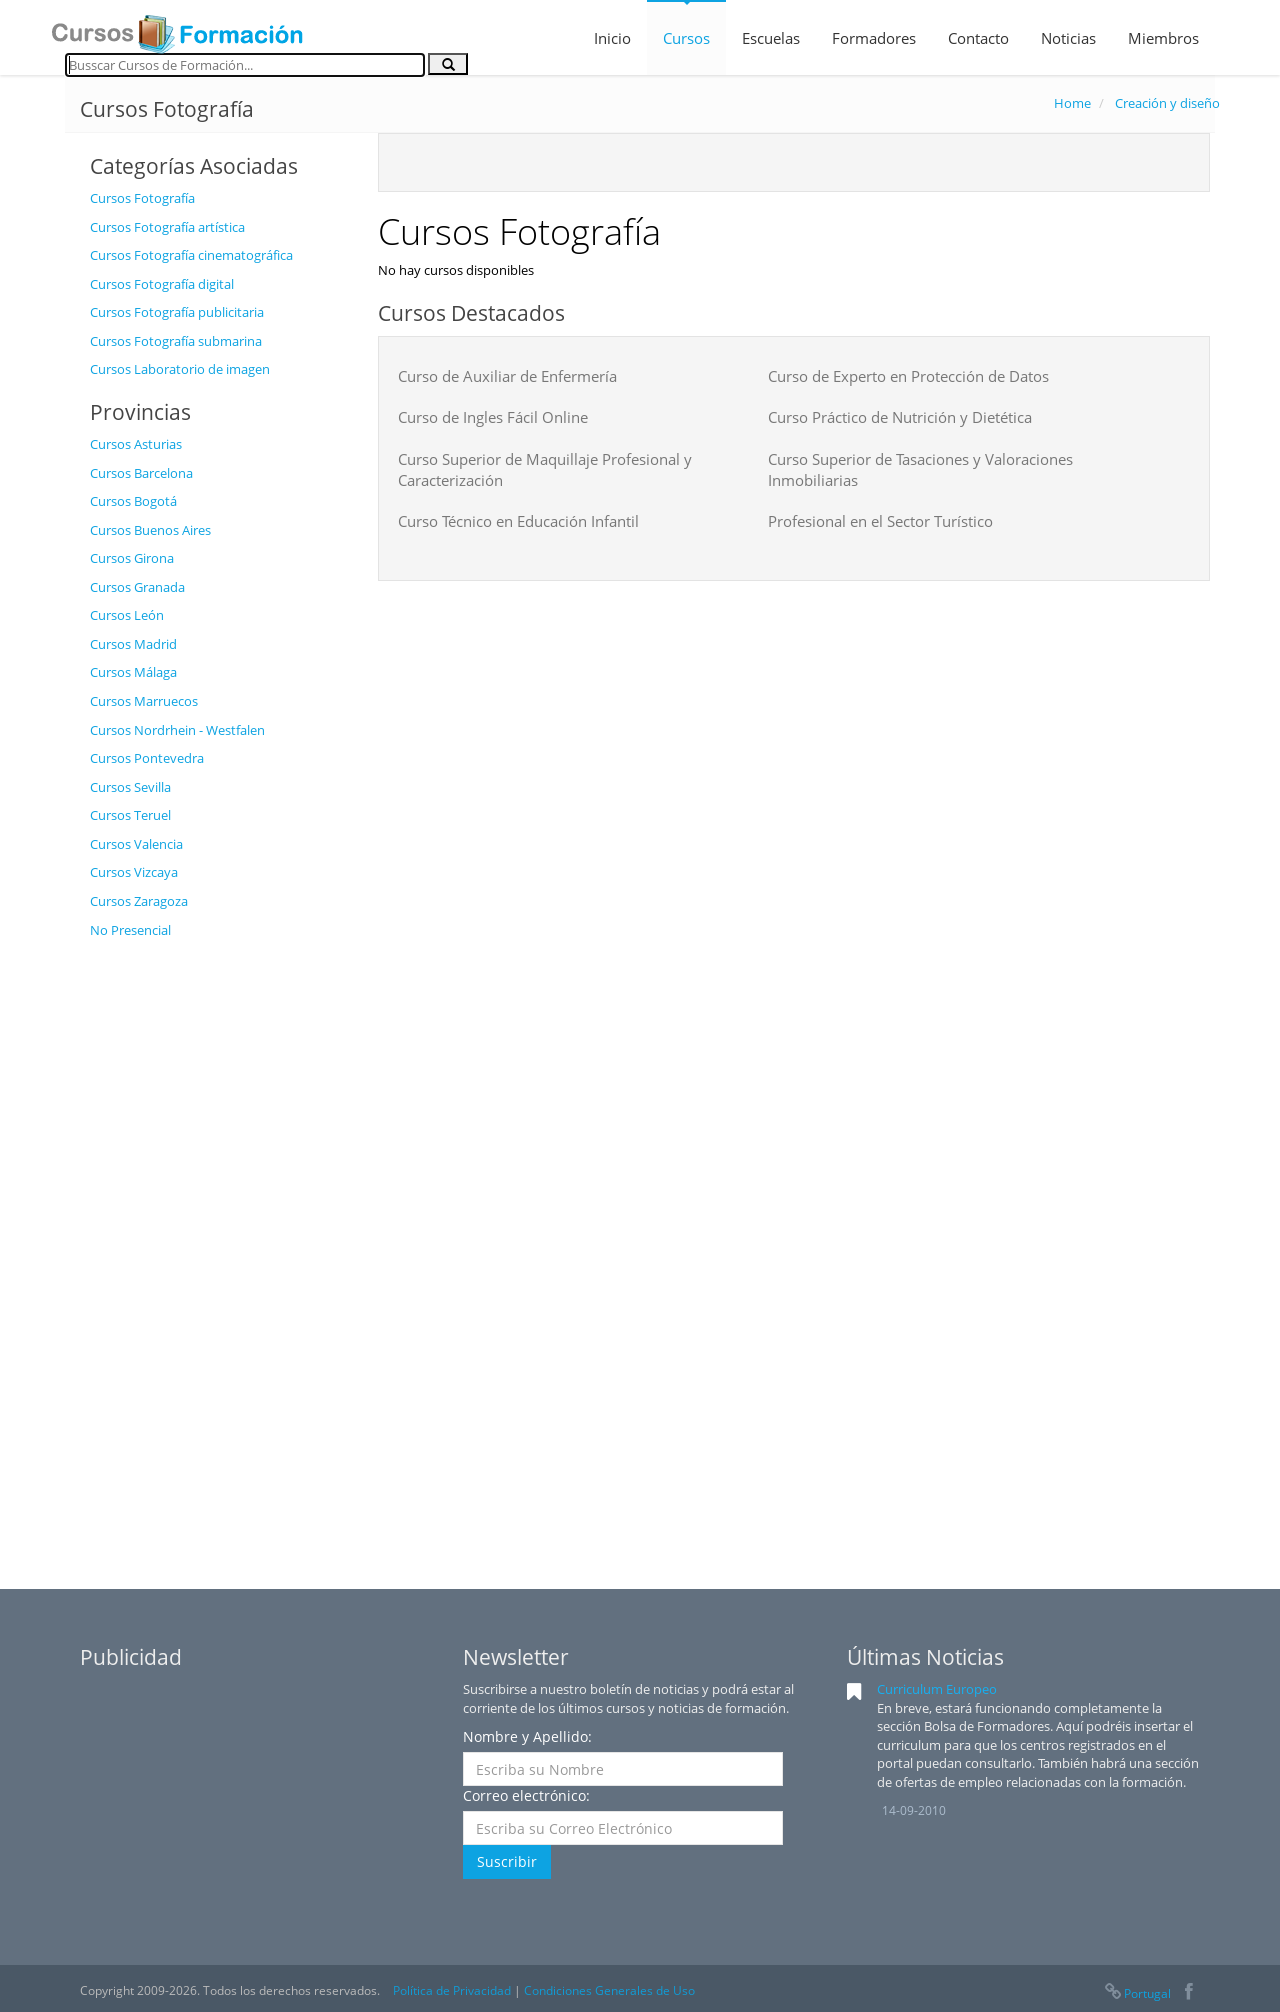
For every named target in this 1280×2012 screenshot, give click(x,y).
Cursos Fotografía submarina (176, 341)
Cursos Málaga (133, 672)
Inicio (612, 38)
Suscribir (507, 1861)
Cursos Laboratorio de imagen (180, 369)
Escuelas (771, 38)
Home (1072, 103)
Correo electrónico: (526, 1795)
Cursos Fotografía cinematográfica (191, 255)
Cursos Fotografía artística (167, 227)
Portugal (1137, 1993)
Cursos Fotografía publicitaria (177, 312)
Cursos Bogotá (133, 501)
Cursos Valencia (136, 844)
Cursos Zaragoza (139, 901)
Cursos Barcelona (141, 473)
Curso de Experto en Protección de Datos (908, 376)
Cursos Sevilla (130, 787)
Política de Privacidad (452, 1990)
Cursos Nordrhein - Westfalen (177, 730)
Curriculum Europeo (937, 1689)
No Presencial (130, 930)
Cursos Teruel (130, 815)
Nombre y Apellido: (527, 1736)
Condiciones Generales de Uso (609, 1990)
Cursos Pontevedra (147, 758)
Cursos (686, 38)
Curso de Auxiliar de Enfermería (507, 376)
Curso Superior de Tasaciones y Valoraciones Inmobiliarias (920, 469)
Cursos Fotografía (142, 198)
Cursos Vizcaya (134, 872)
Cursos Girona (132, 558)
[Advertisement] (219, 1249)
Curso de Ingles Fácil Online (493, 417)
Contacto (978, 38)
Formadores (874, 38)
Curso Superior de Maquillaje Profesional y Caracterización (545, 469)
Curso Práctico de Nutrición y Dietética (900, 417)
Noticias (1068, 38)
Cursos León (127, 615)
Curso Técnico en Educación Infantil (518, 521)
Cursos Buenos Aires (150, 530)
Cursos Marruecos (144, 701)
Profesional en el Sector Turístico (880, 521)
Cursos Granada (137, 587)
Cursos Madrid (133, 644)
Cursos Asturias (136, 444)
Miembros (1163, 38)
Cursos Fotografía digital (162, 284)
